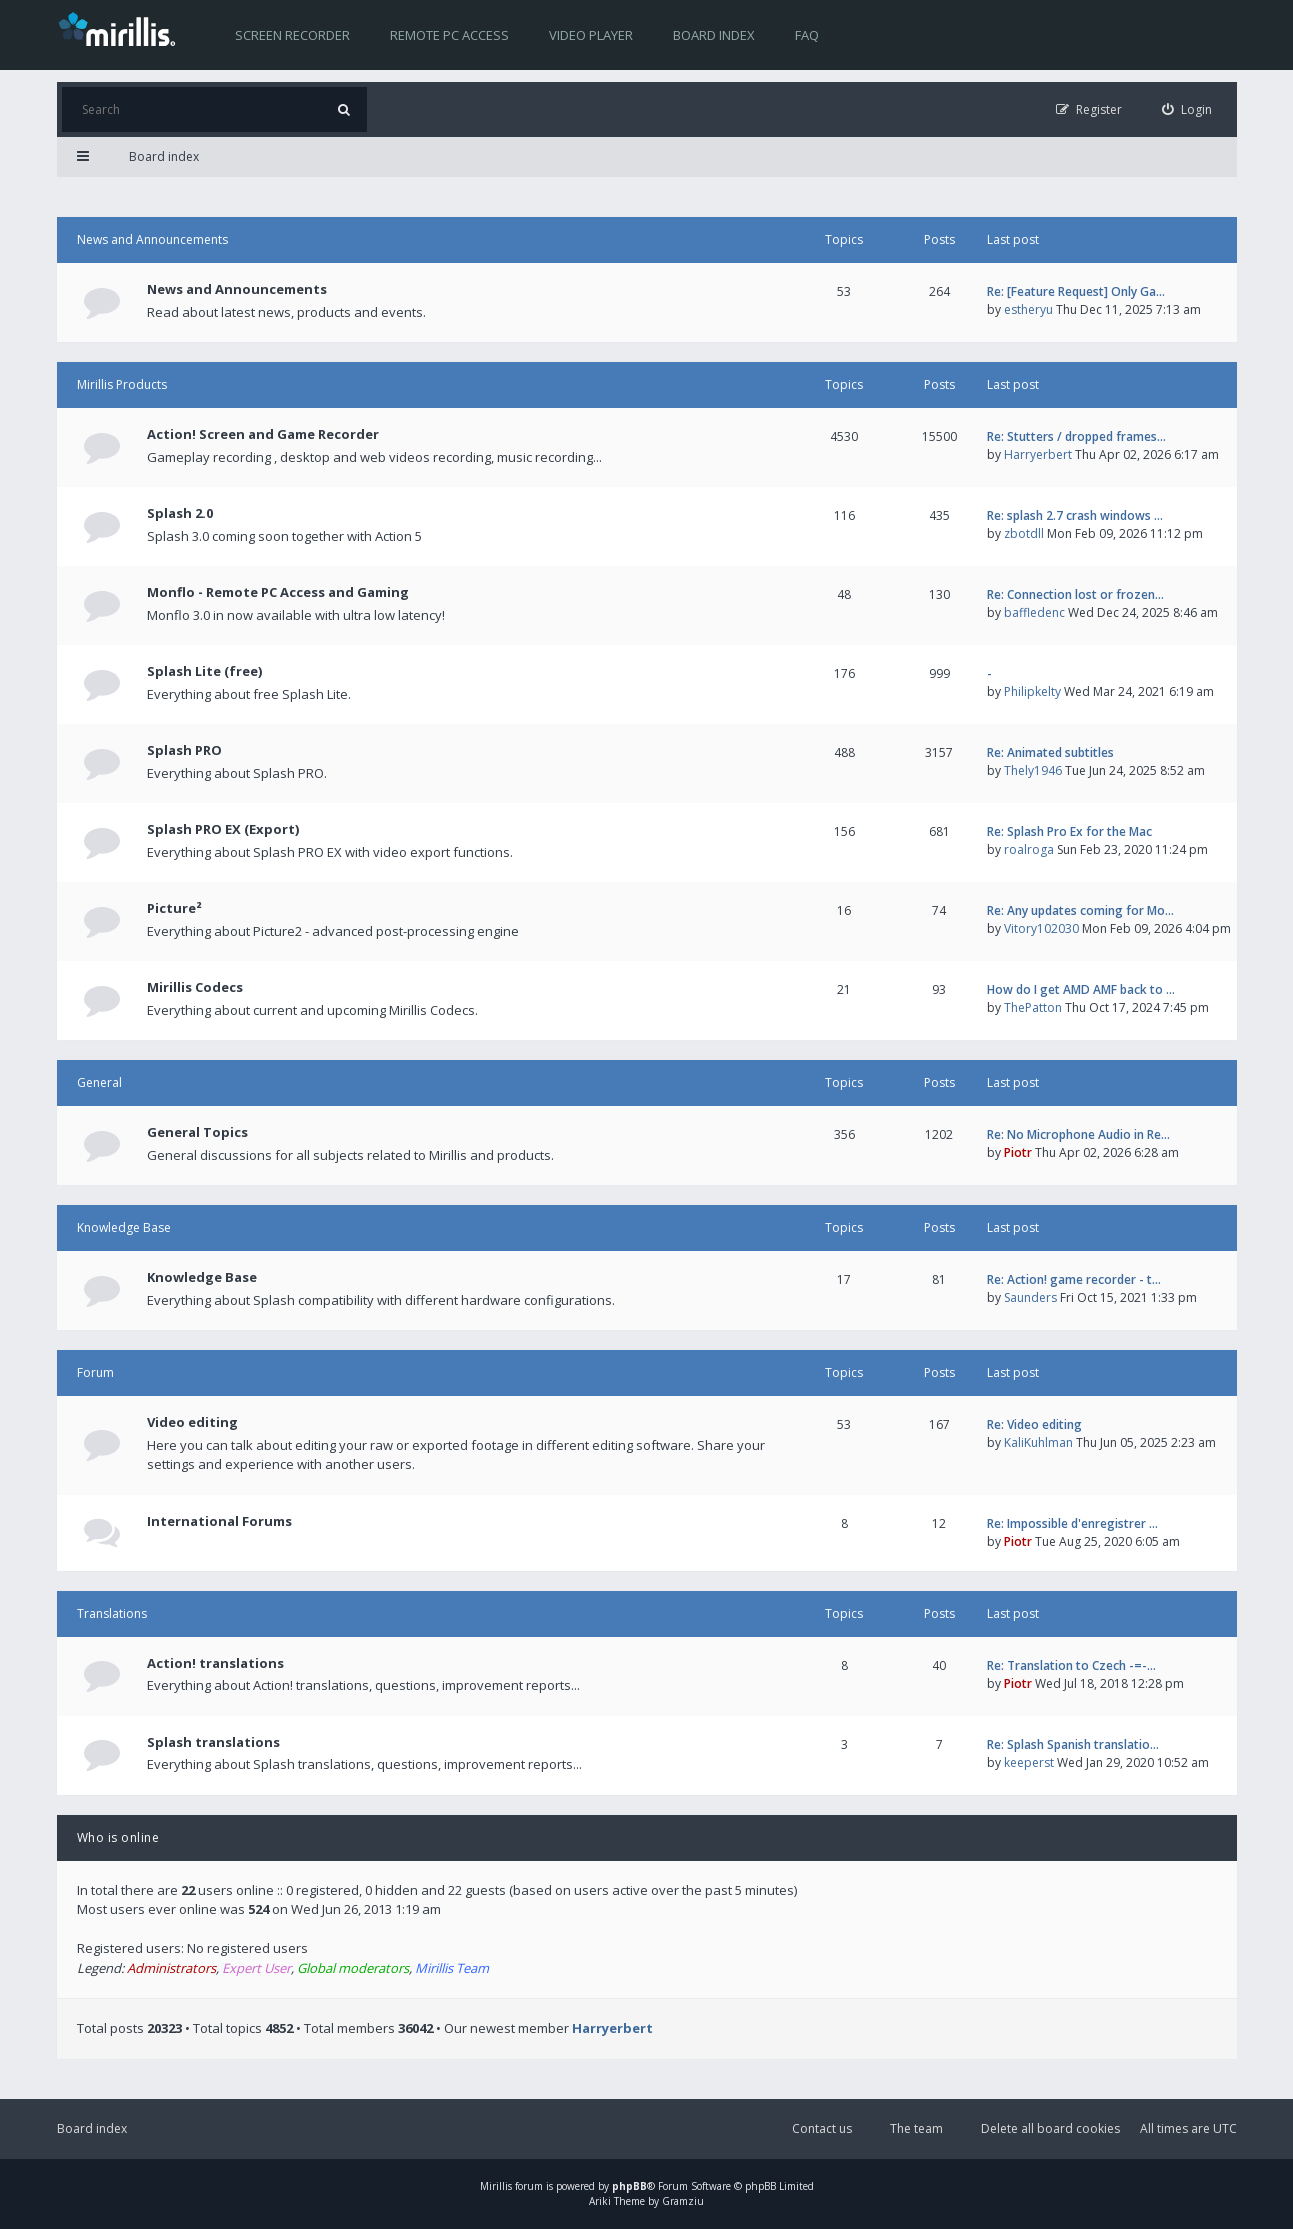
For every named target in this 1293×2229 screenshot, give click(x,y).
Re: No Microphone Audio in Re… (1078, 1134)
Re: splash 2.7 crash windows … (1075, 515)
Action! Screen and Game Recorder (263, 434)
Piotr (1018, 1152)
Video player (591, 35)
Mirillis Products (122, 384)
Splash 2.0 (180, 513)
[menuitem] (1187, 109)
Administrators (171, 1968)
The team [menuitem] (916, 2128)
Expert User (256, 1968)
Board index (714, 35)
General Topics (197, 1132)
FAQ (807, 35)
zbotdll (1024, 533)
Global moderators (353, 1968)
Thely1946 (1033, 770)
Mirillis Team (452, 1968)
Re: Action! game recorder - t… (1074, 1279)
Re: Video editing (1034, 1424)
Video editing (192, 1422)
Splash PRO (184, 750)
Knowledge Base (124, 1227)
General (99, 1082)
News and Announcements (152, 239)
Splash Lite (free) (204, 671)
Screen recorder (292, 35)
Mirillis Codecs (195, 987)
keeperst (1029, 1762)
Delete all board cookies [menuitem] (1050, 2128)
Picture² (174, 908)
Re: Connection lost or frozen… (1075, 594)
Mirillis (496, 2186)
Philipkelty (1032, 691)
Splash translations (213, 1742)
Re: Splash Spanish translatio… (1073, 1744)
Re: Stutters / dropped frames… (1076, 436)
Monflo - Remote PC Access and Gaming (278, 592)
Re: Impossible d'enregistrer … (1072, 1523)
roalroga (1029, 849)
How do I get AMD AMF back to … (1081, 989)
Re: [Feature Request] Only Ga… (1076, 291)
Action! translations (215, 1663)
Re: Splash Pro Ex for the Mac (1069, 831)
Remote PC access (449, 35)
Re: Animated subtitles (1050, 752)
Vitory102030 (1041, 928)
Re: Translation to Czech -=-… (1071, 1665)
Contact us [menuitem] (822, 2128)
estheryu (1028, 309)
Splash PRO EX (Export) (223, 829)
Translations (112, 1613)
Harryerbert (1038, 454)
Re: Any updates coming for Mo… (1080, 910)
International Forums (219, 1521)
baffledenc (1034, 612)
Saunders (1030, 1297)
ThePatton (1033, 1007)
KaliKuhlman (1038, 1442)
